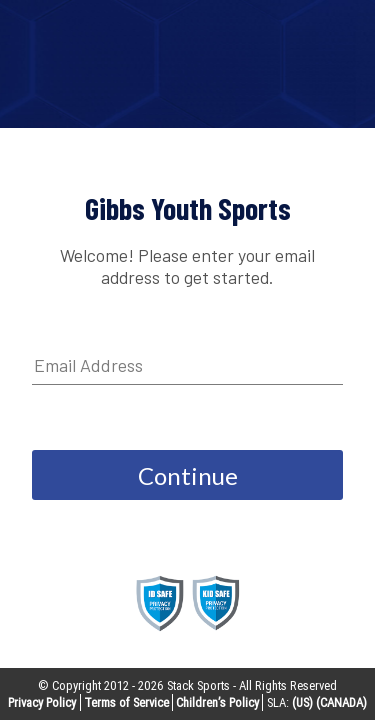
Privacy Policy (42, 702)
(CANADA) (341, 702)
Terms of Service (126, 702)
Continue (188, 475)
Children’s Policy (217, 702)
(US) (302, 702)
